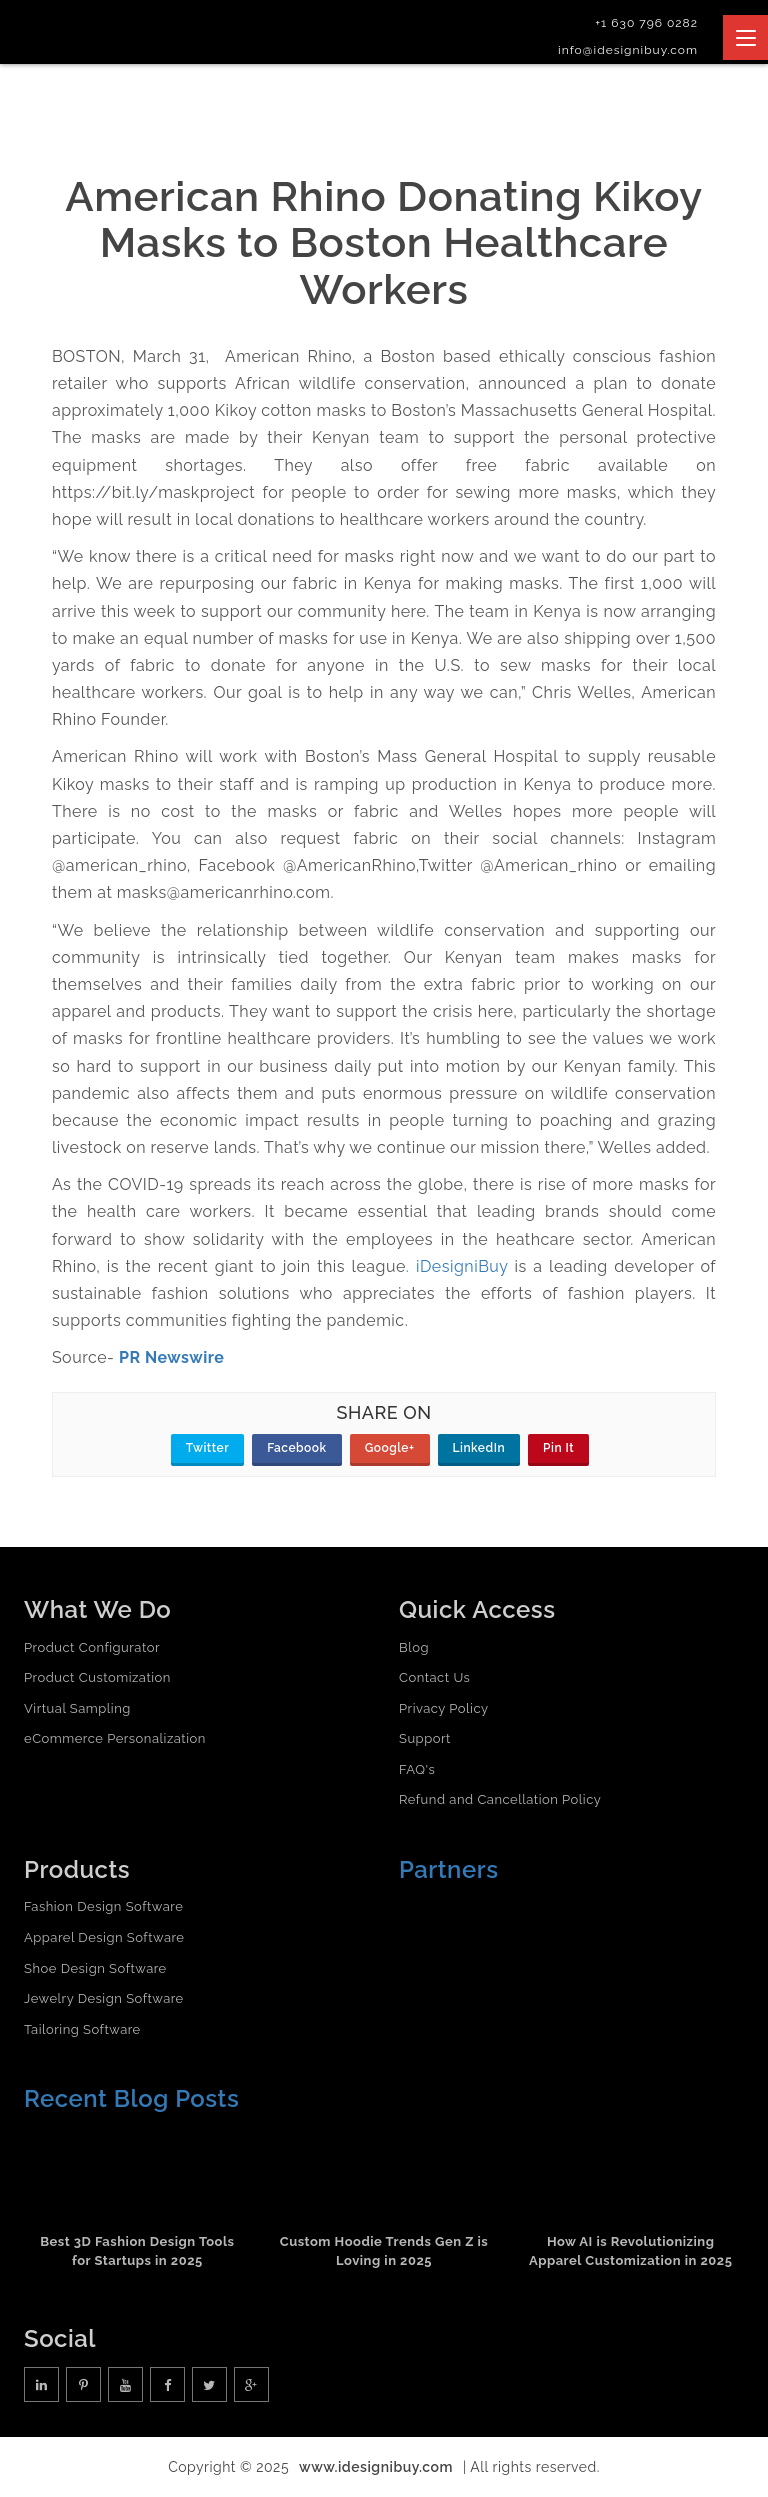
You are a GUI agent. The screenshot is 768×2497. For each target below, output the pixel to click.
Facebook (296, 1448)
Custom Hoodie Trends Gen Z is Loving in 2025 (384, 2251)
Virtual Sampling (77, 1708)
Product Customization (97, 1677)
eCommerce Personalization (115, 1738)
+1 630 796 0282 (646, 23)
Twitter (207, 1448)
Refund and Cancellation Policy (500, 1799)
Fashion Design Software (103, 1906)
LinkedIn (479, 1448)
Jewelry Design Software (104, 1998)
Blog (414, 1647)
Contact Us (434, 1677)
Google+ (390, 1448)
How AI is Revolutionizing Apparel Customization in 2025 (630, 2251)
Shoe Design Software (95, 1968)
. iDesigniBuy (457, 1266)
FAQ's (417, 1769)
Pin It (558, 1448)
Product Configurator (92, 1647)
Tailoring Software (82, 2029)
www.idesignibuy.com (376, 2467)
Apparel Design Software (104, 1937)
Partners (449, 1869)
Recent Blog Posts (131, 2098)
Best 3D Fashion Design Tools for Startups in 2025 (137, 2251)
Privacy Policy (444, 1708)
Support (425, 1738)
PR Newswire (171, 1357)
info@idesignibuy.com (628, 50)
